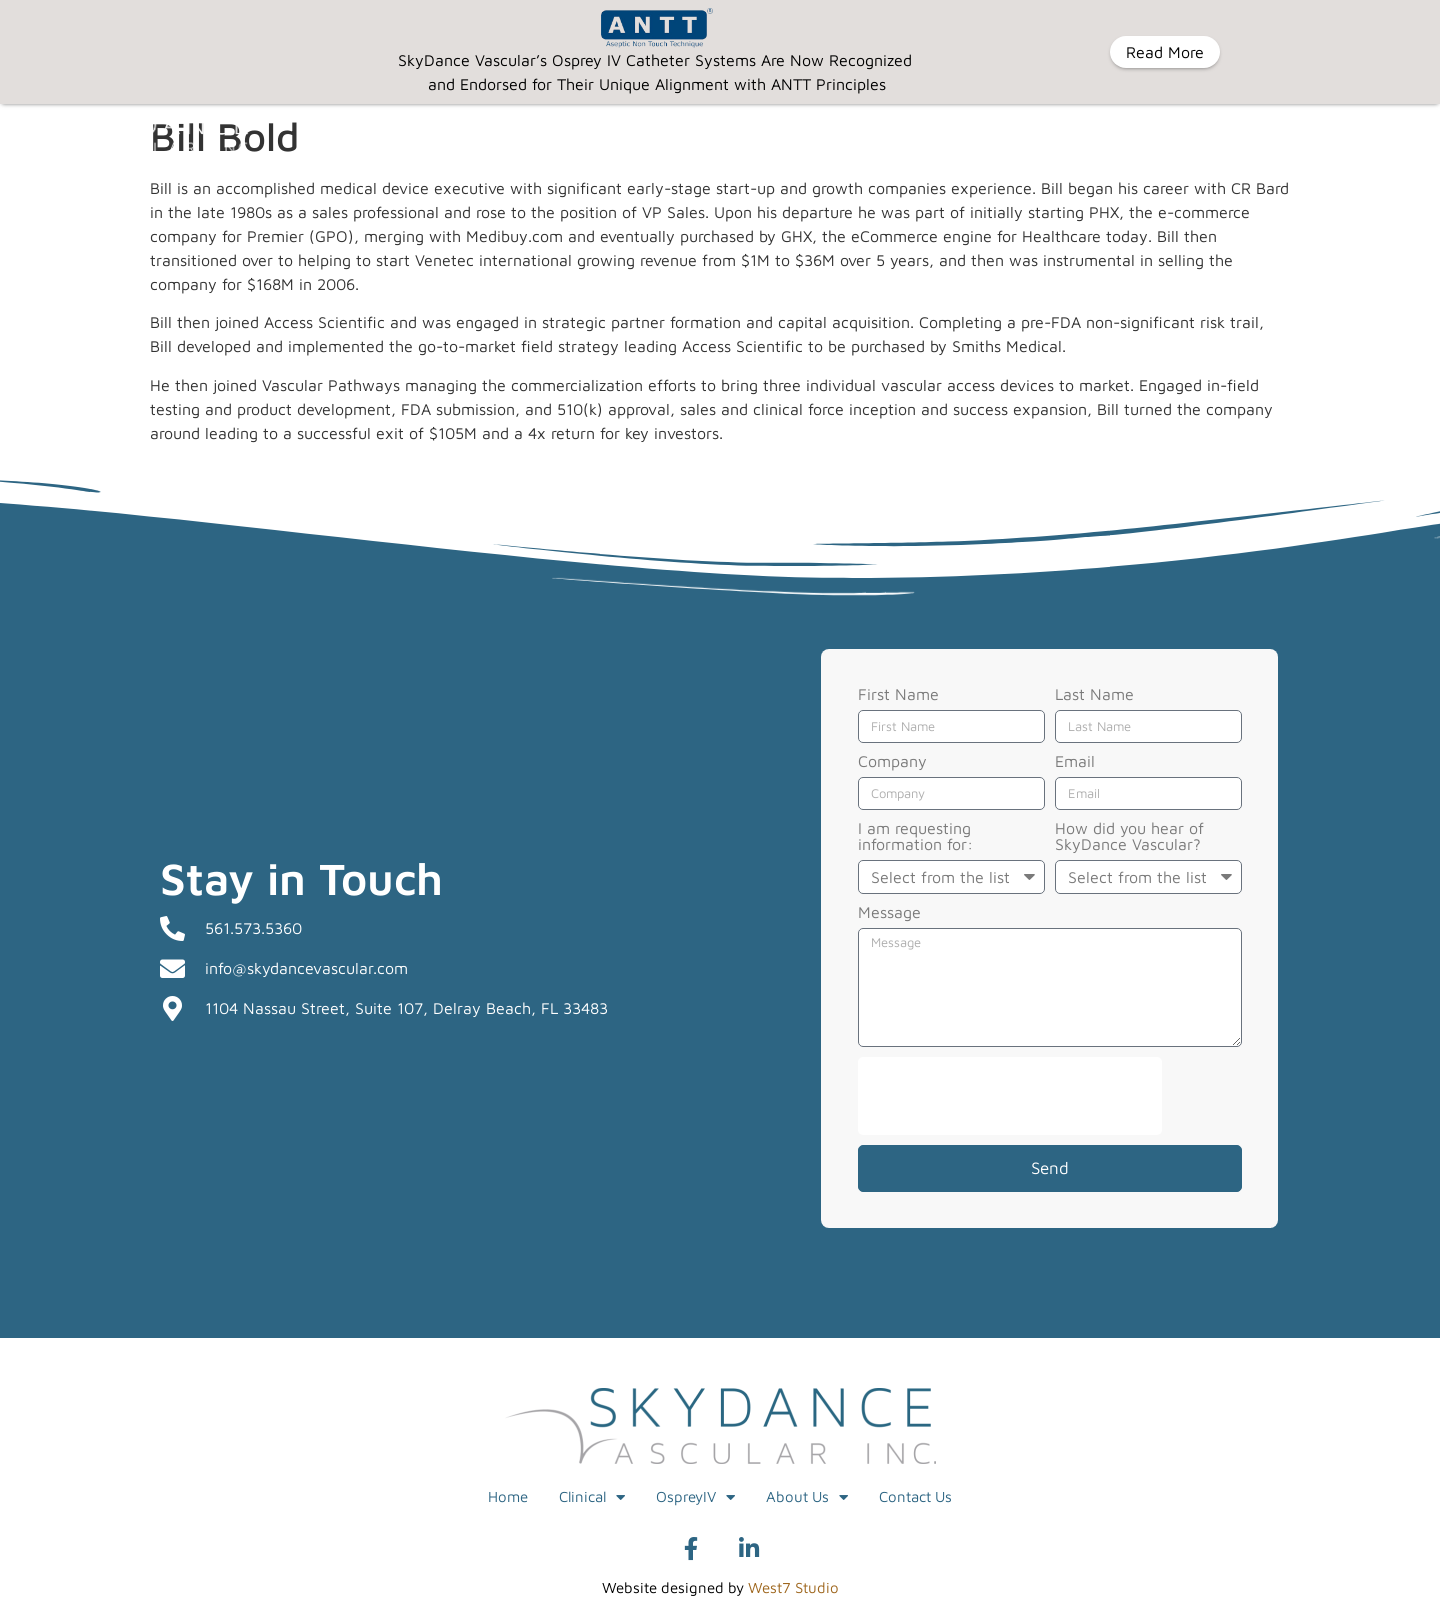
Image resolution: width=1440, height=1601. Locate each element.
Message (889, 911)
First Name (898, 693)
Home (508, 1495)
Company (892, 760)
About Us (807, 1496)
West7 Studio (793, 1586)
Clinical (592, 1496)
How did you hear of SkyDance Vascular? (1129, 835)
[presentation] (1010, 1095)
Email (1075, 760)
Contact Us (915, 1495)
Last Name (1094, 693)
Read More (1165, 52)
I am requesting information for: (915, 835)
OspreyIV (695, 1496)
